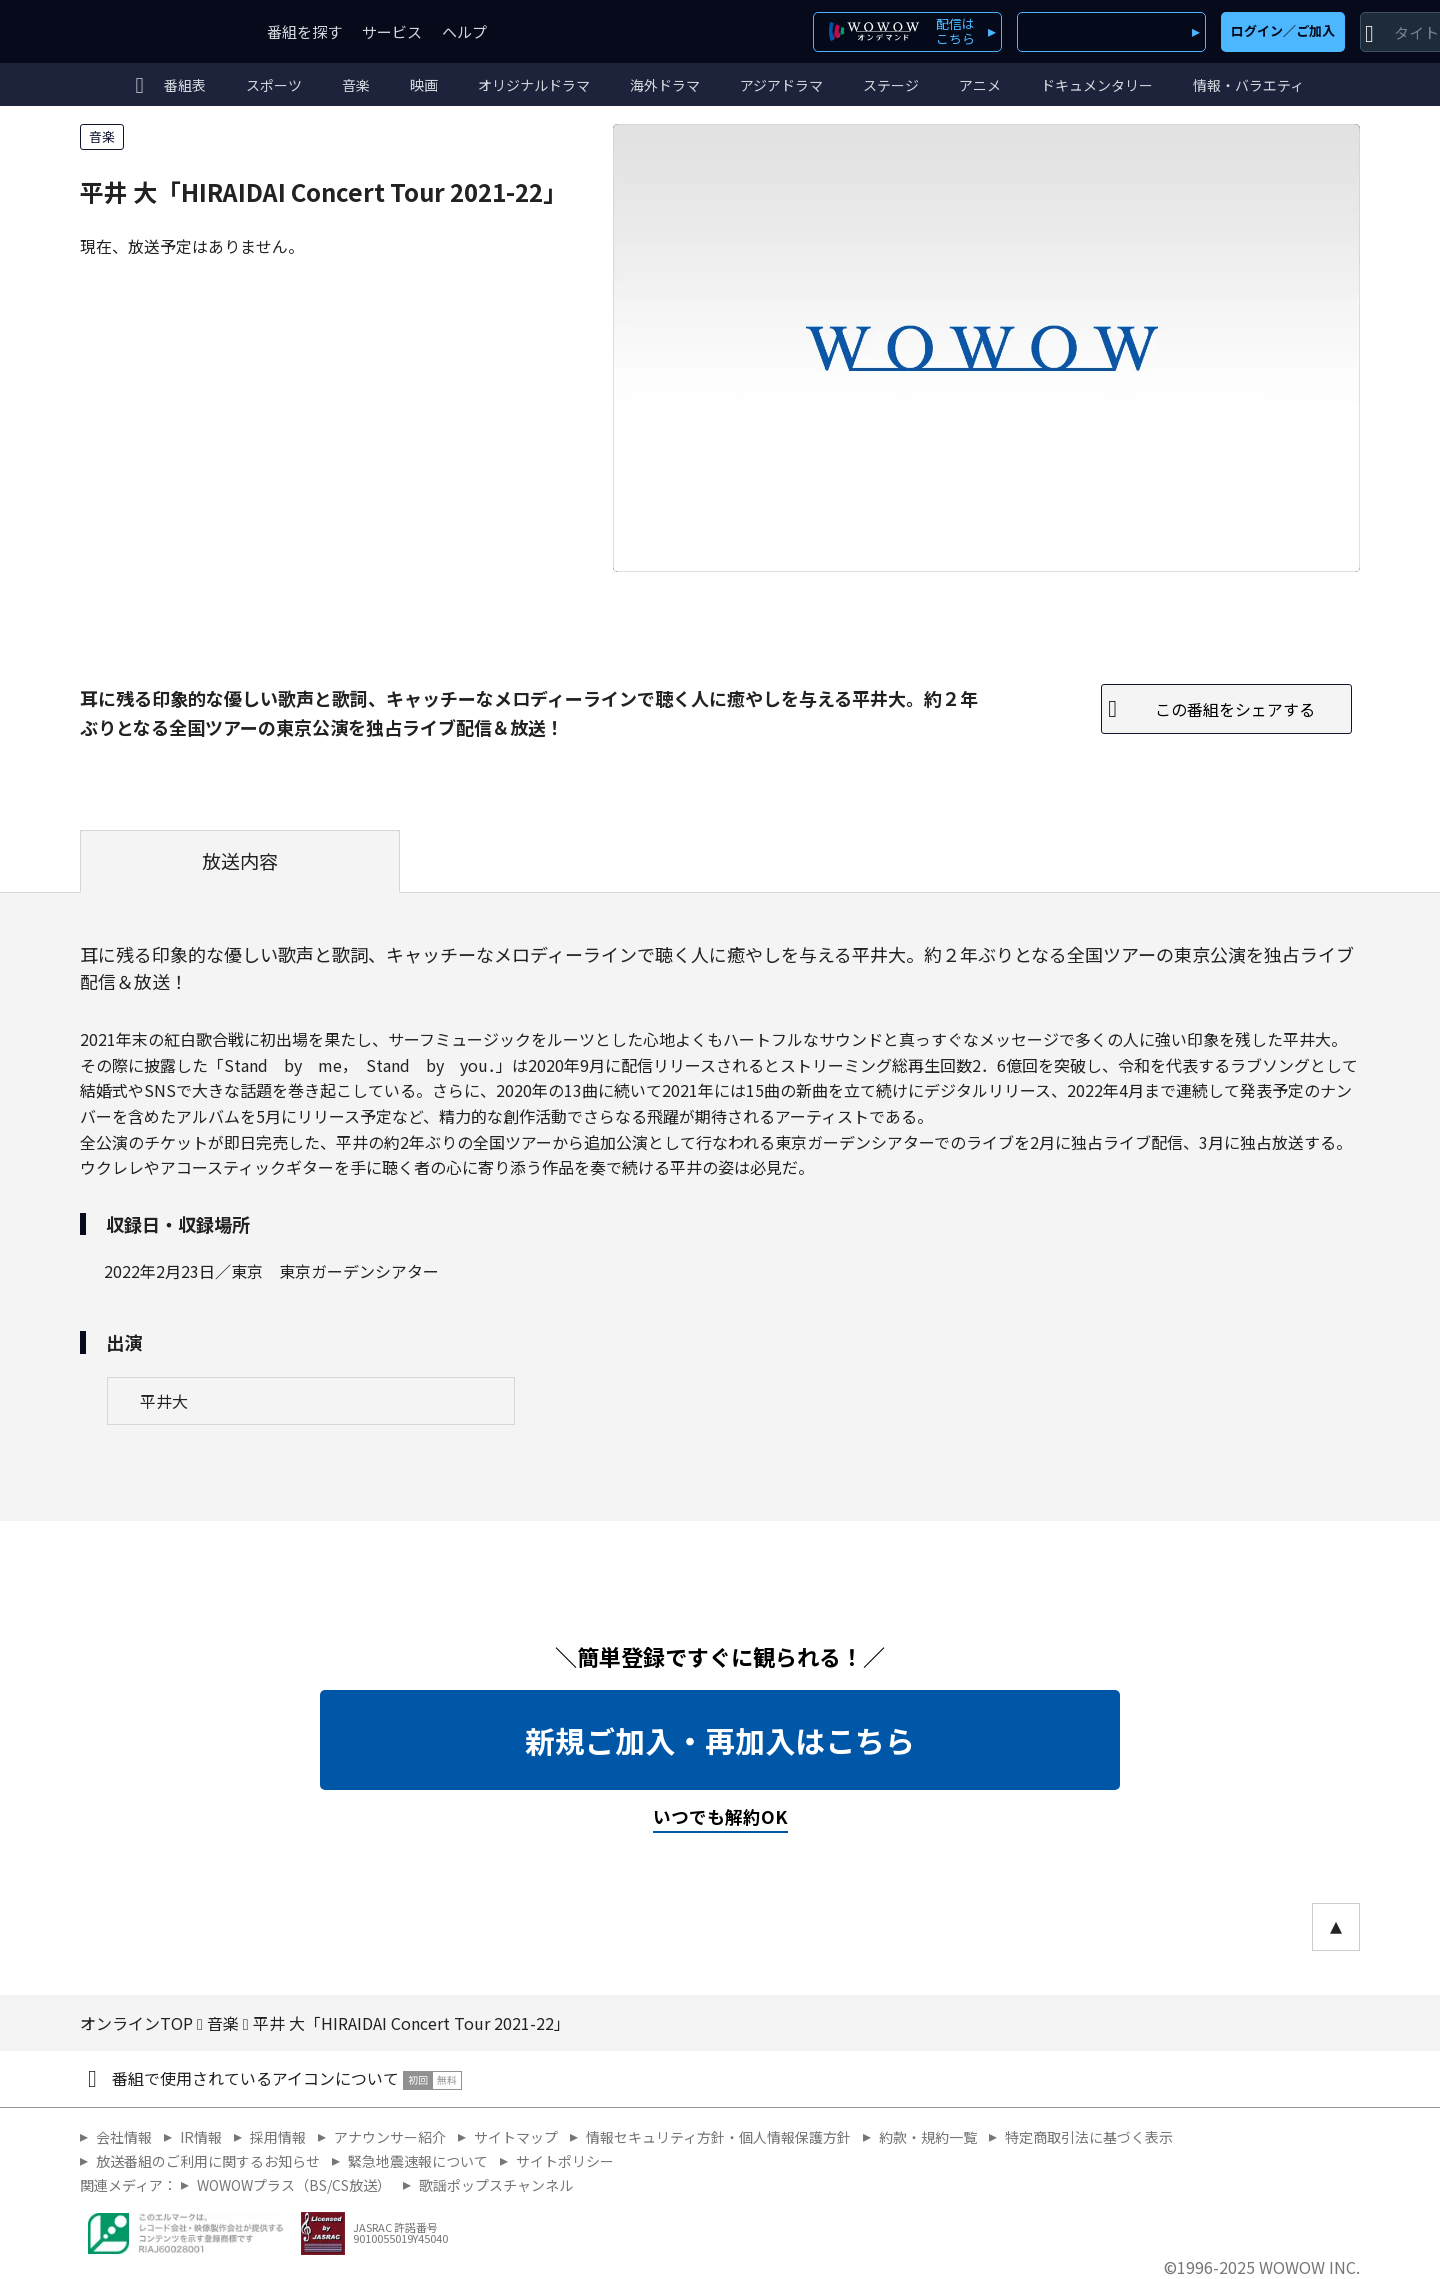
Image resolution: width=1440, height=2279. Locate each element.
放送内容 (240, 861)
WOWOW (153, 31)
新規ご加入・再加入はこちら (720, 1740)
